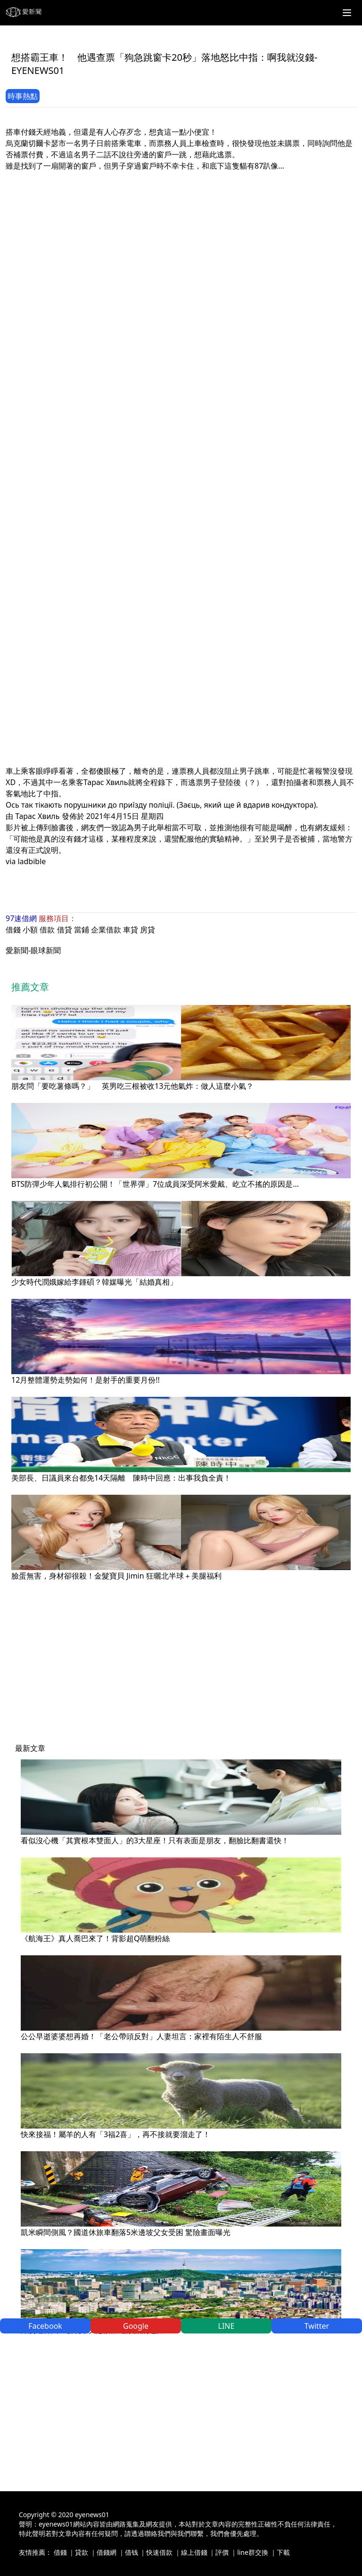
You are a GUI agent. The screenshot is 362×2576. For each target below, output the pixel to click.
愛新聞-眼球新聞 (33, 950)
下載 (283, 2552)
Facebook (45, 2326)
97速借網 (21, 918)
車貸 (130, 929)
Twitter (316, 2326)
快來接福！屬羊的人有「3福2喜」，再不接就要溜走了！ (115, 2134)
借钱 (131, 2552)
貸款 (81, 2552)
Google (135, 2326)
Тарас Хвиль (37, 816)
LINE (226, 2326)
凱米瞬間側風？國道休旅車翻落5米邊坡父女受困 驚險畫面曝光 (125, 2232)
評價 (222, 2552)
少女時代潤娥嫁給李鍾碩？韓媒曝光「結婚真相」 (94, 1282)
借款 (47, 929)
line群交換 (252, 2552)
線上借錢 (194, 2552)
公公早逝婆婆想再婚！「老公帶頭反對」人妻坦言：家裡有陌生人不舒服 (141, 2036)
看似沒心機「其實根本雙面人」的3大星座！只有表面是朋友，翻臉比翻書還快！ (155, 1840)
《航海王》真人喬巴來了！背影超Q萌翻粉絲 (95, 1938)
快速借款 (159, 2552)
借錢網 (106, 2552)
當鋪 (81, 929)
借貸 (64, 929)
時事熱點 (23, 96)
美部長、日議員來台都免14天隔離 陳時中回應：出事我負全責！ (121, 1478)
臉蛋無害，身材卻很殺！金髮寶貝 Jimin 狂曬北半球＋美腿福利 (116, 1576)
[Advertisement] (181, 237)
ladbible (31, 861)
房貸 (147, 929)
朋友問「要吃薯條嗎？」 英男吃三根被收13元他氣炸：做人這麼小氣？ (132, 1086)
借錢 (13, 929)
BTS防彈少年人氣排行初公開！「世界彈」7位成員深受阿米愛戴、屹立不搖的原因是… (155, 1184)
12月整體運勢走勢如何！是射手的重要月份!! (85, 1380)
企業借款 (106, 929)
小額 (30, 929)
